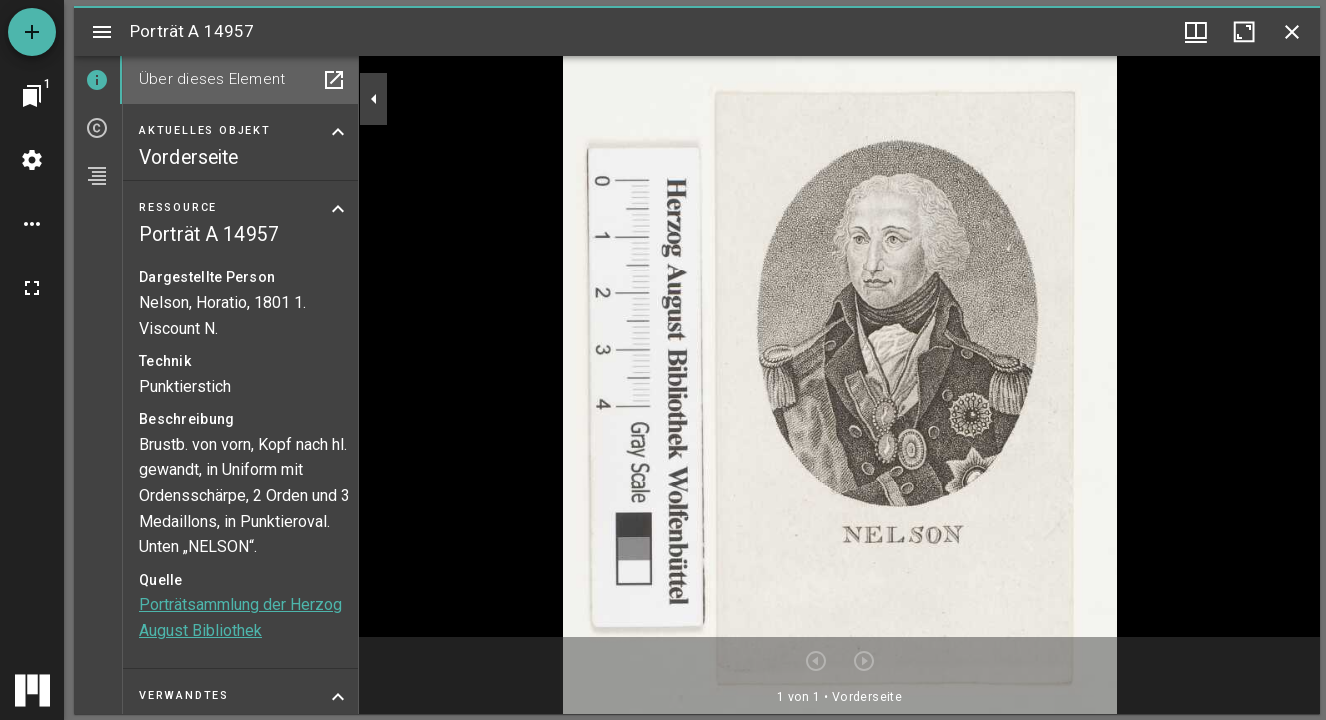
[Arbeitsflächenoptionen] (32, 224)
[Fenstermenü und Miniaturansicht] (1196, 32)
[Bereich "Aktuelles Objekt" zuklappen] (338, 132)
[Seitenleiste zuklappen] (374, 99)
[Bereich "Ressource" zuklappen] (338, 209)
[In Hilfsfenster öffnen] (334, 80)
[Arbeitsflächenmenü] (32, 160)
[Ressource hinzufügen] (32, 32)
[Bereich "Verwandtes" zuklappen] (338, 697)
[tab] (98, 80)
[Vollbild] (32, 288)
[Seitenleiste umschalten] (102, 32)
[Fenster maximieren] (1244, 32)
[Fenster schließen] (1292, 32)
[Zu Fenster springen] (32, 96)
